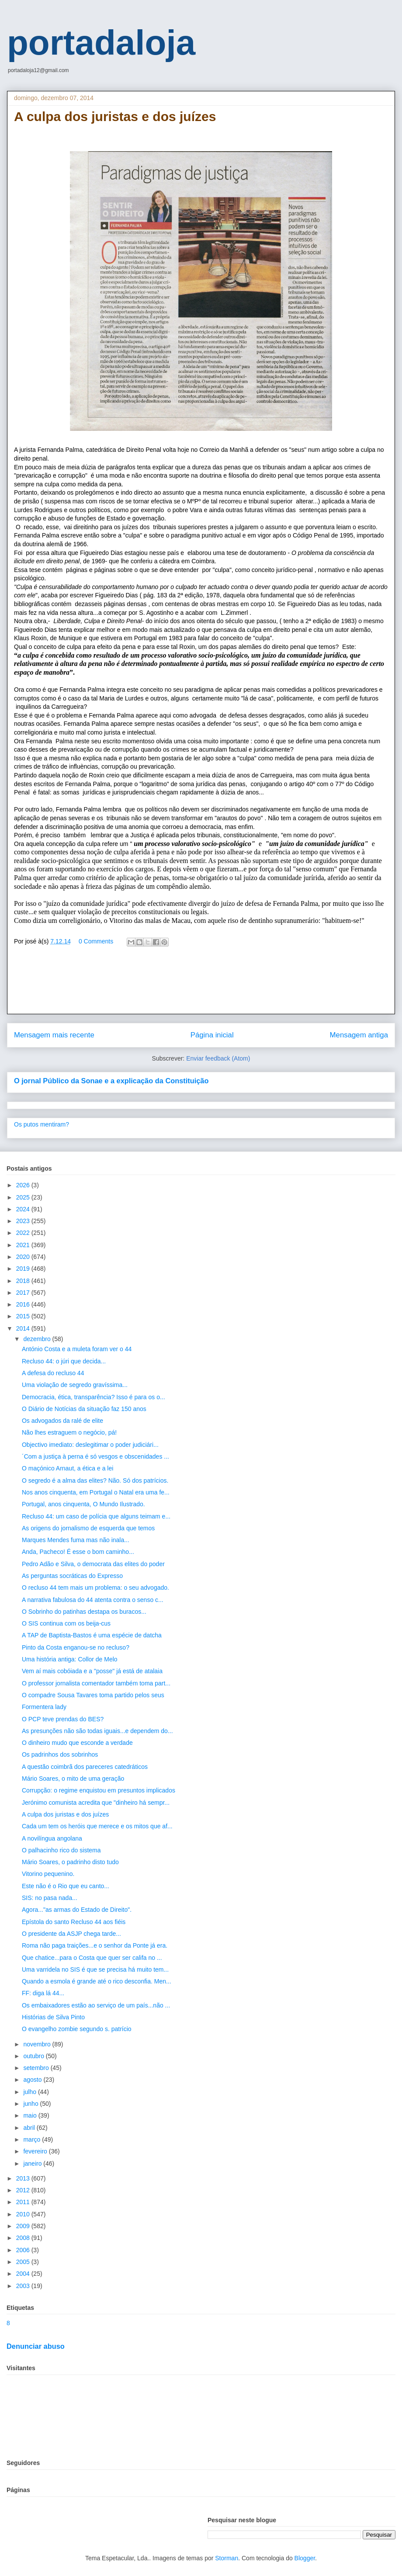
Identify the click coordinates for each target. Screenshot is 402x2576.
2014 (23, 1328)
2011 (23, 2201)
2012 (23, 2190)
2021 (23, 1244)
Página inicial (212, 1035)
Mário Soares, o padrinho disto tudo (70, 1861)
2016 (23, 1304)
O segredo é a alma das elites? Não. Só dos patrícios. (95, 1480)
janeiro (33, 2163)
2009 (23, 2225)
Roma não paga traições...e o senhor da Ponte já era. (94, 1945)
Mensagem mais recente (54, 1035)
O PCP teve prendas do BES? (63, 1719)
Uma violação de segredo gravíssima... (75, 1384)
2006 (23, 2250)
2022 (23, 1232)
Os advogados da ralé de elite (62, 1420)
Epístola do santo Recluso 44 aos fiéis (73, 1921)
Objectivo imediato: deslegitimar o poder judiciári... (90, 1444)
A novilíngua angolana (52, 1838)
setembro (36, 2067)
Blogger (305, 2558)
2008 (23, 2237)
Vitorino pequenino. (48, 1873)
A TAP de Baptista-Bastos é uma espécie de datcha (92, 1635)
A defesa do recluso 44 (53, 1372)
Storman (226, 2558)
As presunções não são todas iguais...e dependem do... (97, 1730)
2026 (23, 1185)
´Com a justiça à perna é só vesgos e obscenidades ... (95, 1456)
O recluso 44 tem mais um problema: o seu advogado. (95, 1587)
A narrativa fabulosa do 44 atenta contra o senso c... (92, 1599)
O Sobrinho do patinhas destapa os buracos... (84, 1611)
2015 (23, 1316)
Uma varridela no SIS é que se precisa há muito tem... (95, 1969)
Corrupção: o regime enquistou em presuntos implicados (98, 1790)
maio (30, 2115)
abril (29, 2127)
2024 (23, 1209)
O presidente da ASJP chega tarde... (71, 1933)
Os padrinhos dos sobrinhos (60, 1754)
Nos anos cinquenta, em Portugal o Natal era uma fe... (96, 1492)
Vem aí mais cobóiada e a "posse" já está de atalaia (92, 1671)
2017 (23, 1292)
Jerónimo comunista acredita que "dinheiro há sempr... (96, 1802)
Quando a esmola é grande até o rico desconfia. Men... (96, 1981)
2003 (23, 2285)
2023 (23, 1220)
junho (31, 2103)
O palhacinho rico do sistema (61, 1850)
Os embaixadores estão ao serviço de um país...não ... (96, 2005)
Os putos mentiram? (41, 1124)
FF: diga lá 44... (43, 1993)
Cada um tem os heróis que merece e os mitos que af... (97, 1826)
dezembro (37, 1338)
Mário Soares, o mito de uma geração (73, 1778)
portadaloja (101, 42)
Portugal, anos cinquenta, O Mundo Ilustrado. (83, 1504)
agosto (33, 2079)
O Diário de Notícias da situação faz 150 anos (84, 1408)
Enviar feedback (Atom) (218, 1058)
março (32, 2139)
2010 (23, 2214)
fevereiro (36, 2151)
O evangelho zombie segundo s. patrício (77, 2028)
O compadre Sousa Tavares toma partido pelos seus (93, 1695)
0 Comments (96, 941)
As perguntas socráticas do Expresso (72, 1575)
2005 (23, 2261)
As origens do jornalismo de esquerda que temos (88, 1528)
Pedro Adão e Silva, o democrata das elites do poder (93, 1563)
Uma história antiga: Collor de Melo (70, 1659)
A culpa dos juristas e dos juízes (65, 1814)
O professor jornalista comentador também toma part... (96, 1683)
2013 (23, 2178)
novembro (37, 2044)
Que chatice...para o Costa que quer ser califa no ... (92, 1957)
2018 (23, 1280)
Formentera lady (44, 1706)
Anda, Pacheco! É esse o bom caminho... (78, 1551)
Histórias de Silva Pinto (53, 2017)
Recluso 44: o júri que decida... (64, 1361)
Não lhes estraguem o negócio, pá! (69, 1432)
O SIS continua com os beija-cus (66, 1623)
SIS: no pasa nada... (49, 1897)
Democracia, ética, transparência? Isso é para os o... (93, 1397)
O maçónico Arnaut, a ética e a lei (67, 1468)
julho (30, 2091)
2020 (23, 1256)
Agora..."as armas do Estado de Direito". (77, 1909)
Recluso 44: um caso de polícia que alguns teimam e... (96, 1516)
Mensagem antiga (359, 1035)
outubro (34, 2055)
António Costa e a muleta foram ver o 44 (77, 1348)
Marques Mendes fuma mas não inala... (75, 1539)
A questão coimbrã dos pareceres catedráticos (85, 1766)
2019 (23, 1268)
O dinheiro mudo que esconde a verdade (77, 1742)
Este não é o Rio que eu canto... (65, 1886)
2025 (23, 1197)
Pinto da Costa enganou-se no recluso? (75, 1647)
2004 (23, 2273)
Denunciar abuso (36, 2346)
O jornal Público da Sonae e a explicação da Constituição (111, 1081)
